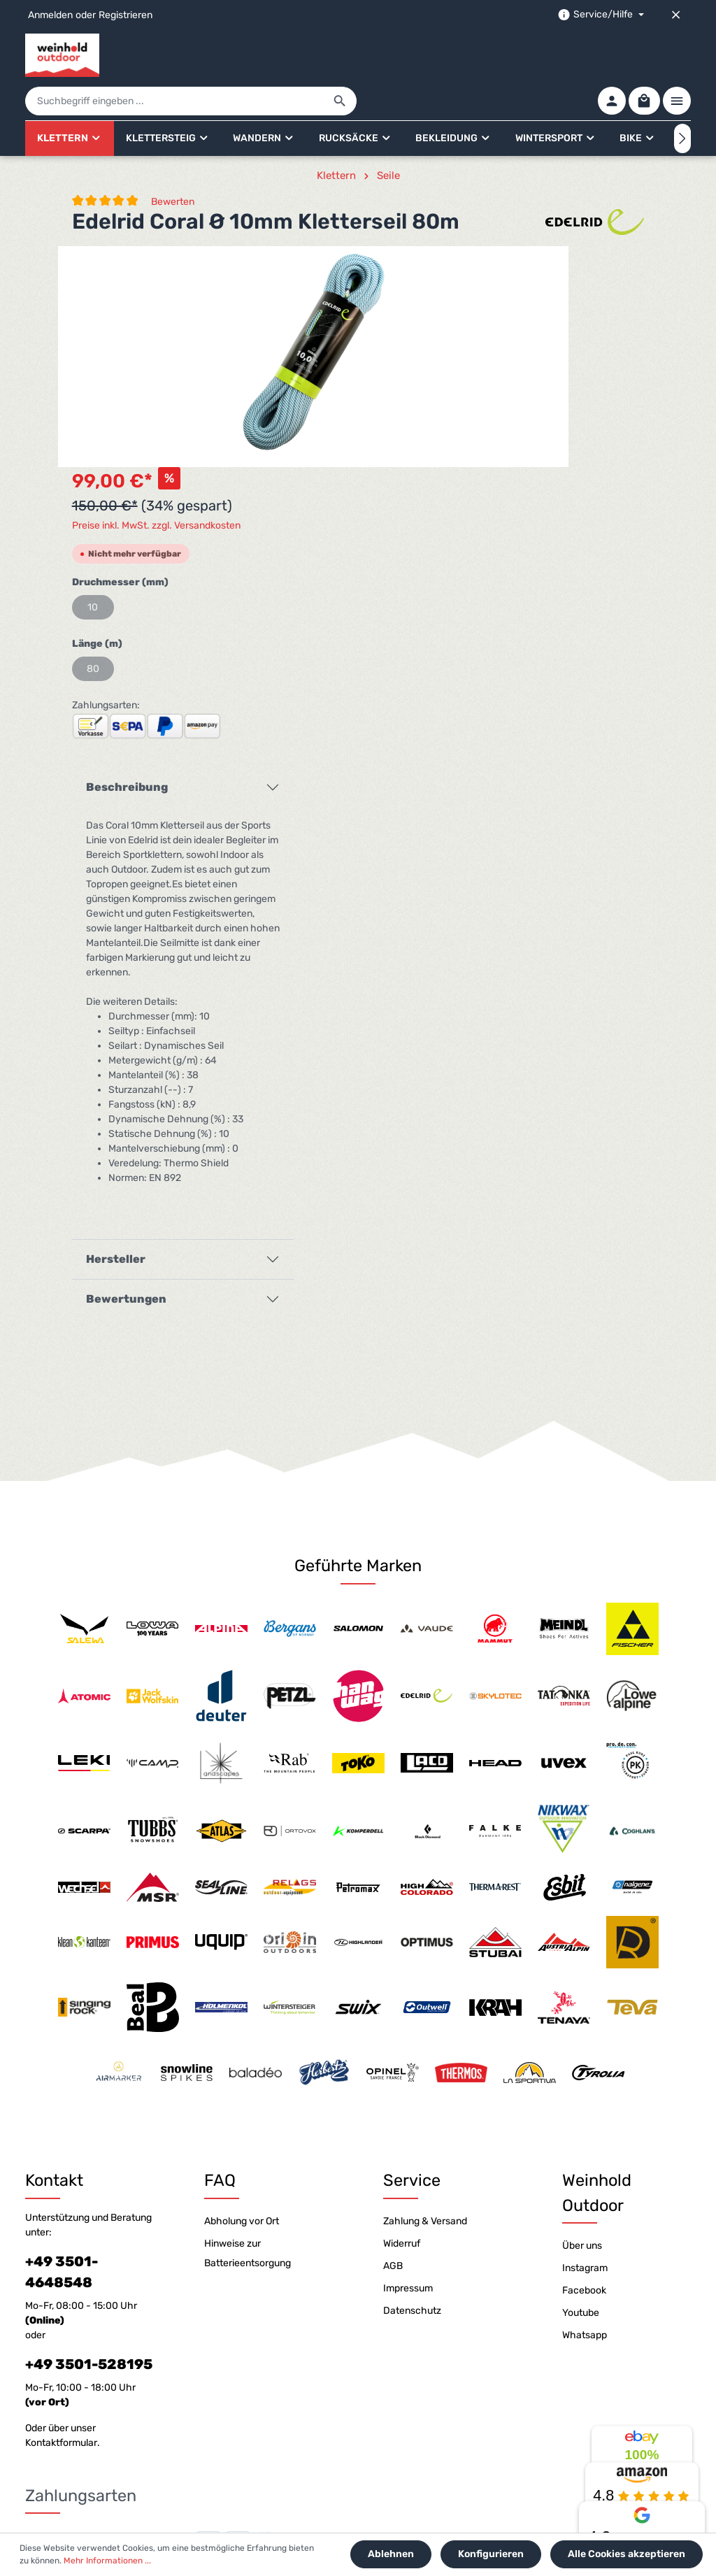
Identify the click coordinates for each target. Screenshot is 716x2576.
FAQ (220, 1960)
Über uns (582, 2025)
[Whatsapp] (393, 2499)
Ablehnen (400, 2556)
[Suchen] (507, 55)
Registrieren (125, 15)
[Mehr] (677, 55)
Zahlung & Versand (425, 2001)
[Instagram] (371, 2499)
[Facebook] (325, 2499)
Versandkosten (376, 2531)
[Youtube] (348, 2499)
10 (443, 347)
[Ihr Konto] (604, 55)
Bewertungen (476, 1038)
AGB (393, 2046)
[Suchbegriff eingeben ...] (342, 55)
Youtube (580, 2092)
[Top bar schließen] (676, 14)
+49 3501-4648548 (61, 2051)
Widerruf (401, 2023)
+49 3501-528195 (88, 2143)
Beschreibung (477, 527)
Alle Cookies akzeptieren (628, 2556)
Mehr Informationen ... (96, 2563)
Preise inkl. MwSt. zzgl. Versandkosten (506, 265)
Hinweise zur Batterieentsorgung (247, 2033)
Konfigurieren (496, 2556)
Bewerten (172, 163)
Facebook (584, 2070)
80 (443, 409)
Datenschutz (412, 2090)
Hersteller (466, 999)
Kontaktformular (61, 2222)
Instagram (585, 2048)
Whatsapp (584, 2115)
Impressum (408, 2068)
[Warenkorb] (640, 55)
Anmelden (50, 15)
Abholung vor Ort (241, 2001)
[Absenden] (677, 2410)
